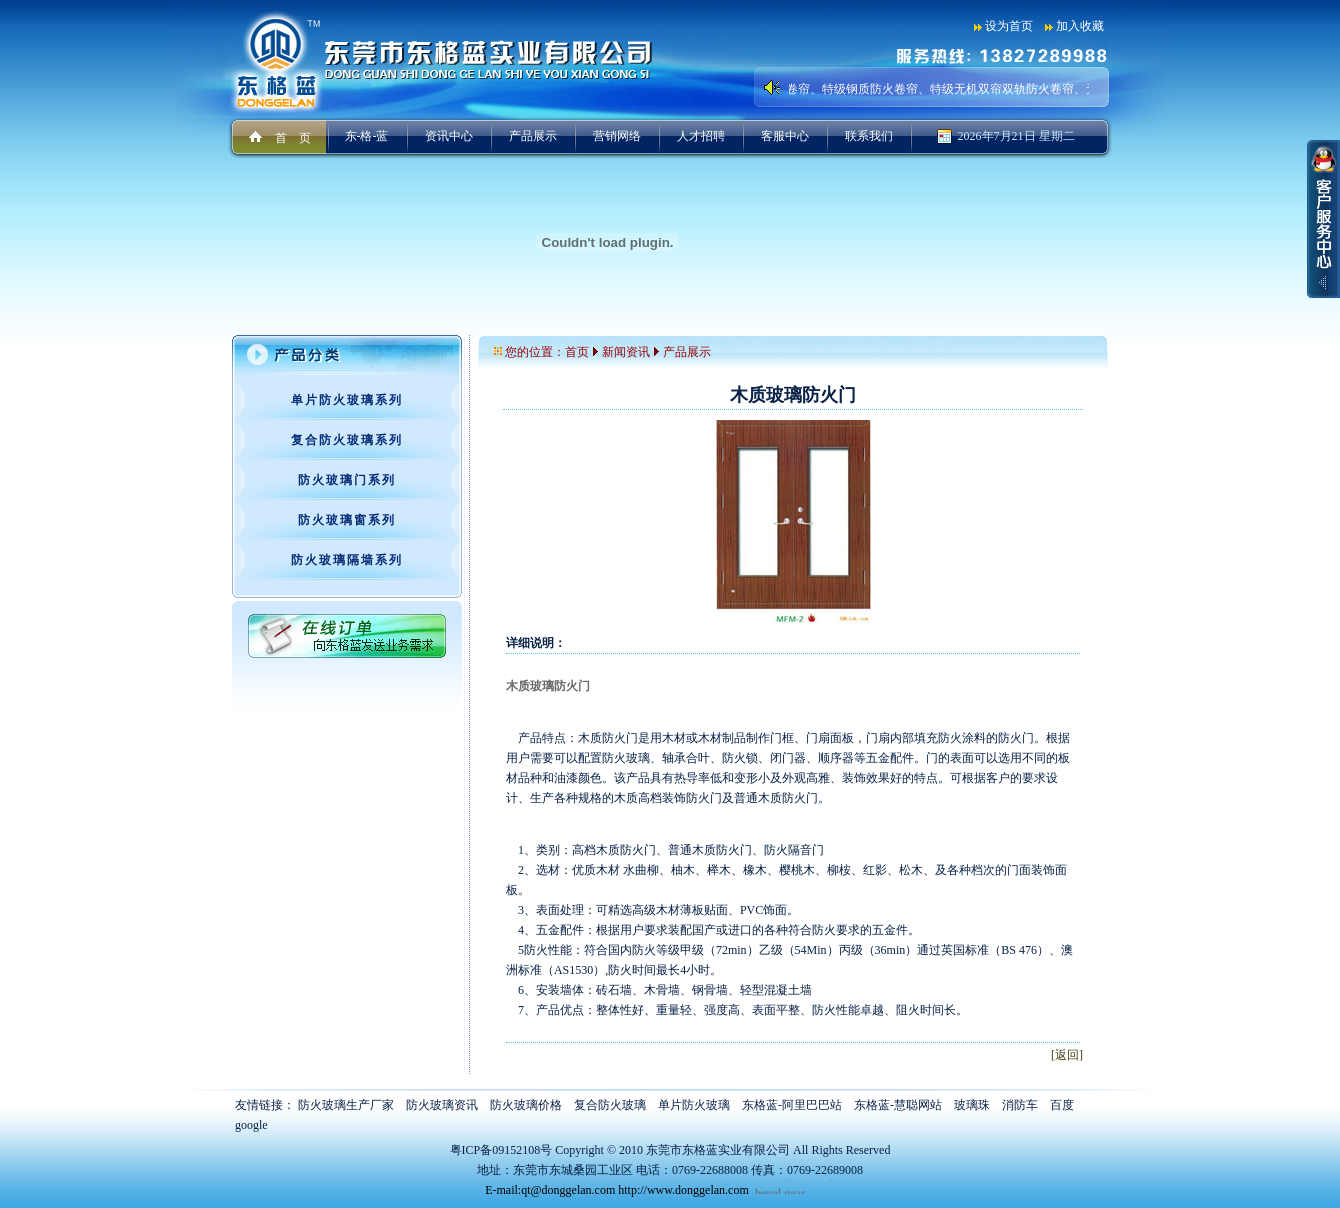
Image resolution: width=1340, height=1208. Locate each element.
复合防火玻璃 (610, 1105)
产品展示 (533, 136)
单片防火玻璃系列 (347, 400)
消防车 (1020, 1105)
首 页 (293, 138)
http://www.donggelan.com (683, 1190)
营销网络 (617, 136)
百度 (1062, 1105)
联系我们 (869, 136)
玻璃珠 (972, 1105)
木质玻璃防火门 (548, 686)
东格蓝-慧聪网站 (898, 1105)
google (251, 1125)
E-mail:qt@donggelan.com (550, 1190)
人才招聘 (701, 136)
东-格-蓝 (367, 136)
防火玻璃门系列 (347, 480)
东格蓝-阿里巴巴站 (792, 1105)
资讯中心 (449, 136)
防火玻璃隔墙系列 (347, 560)
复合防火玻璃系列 (347, 440)
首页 (577, 352)
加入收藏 (1080, 26)
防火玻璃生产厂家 (346, 1105)
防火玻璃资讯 (442, 1105)
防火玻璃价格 (526, 1105)
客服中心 (785, 136)
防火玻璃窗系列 (347, 520)
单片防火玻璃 (694, 1105)
